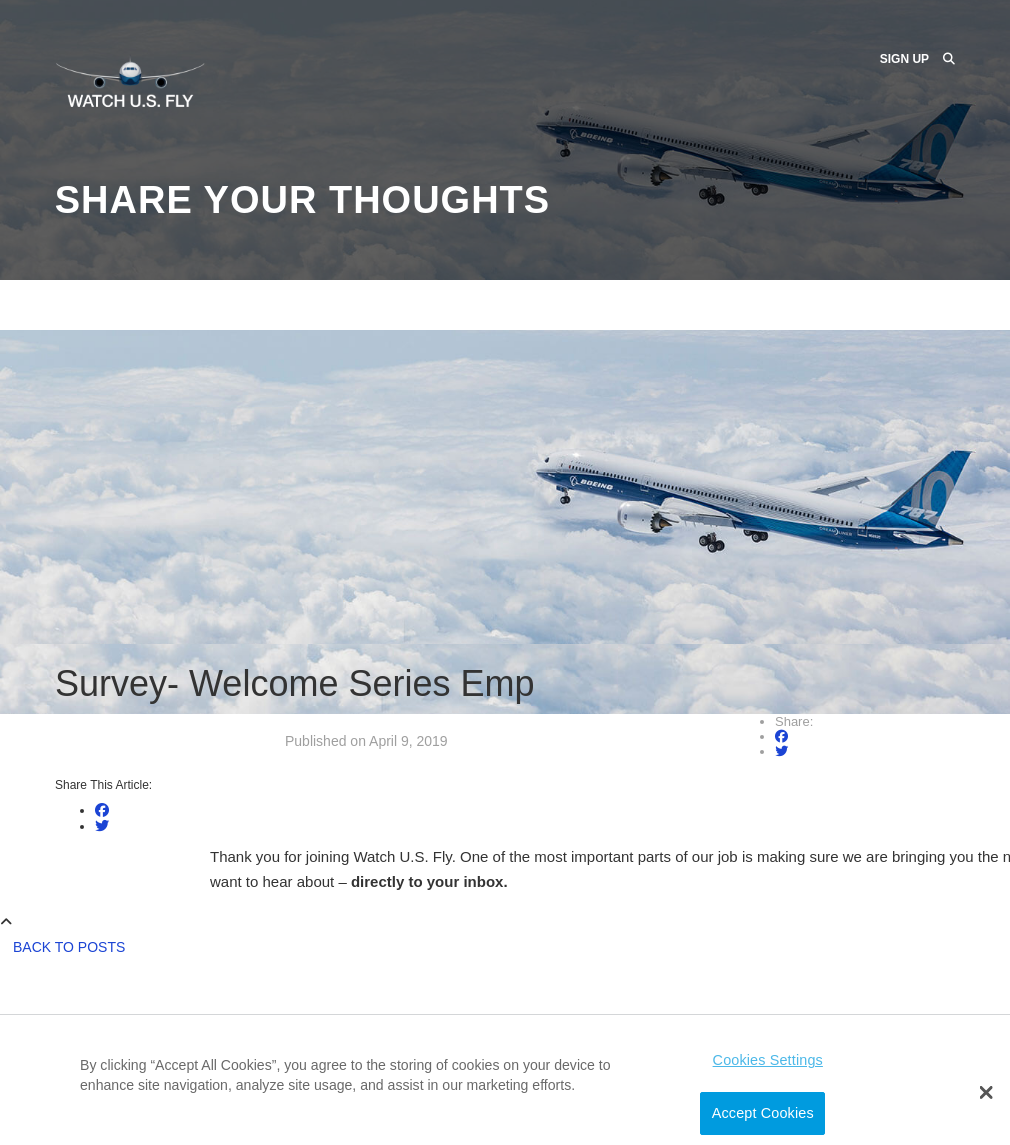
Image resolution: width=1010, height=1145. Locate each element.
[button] (986, 1093)
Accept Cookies (763, 1113)
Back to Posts (69, 947)
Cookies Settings (768, 1060)
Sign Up (904, 59)
